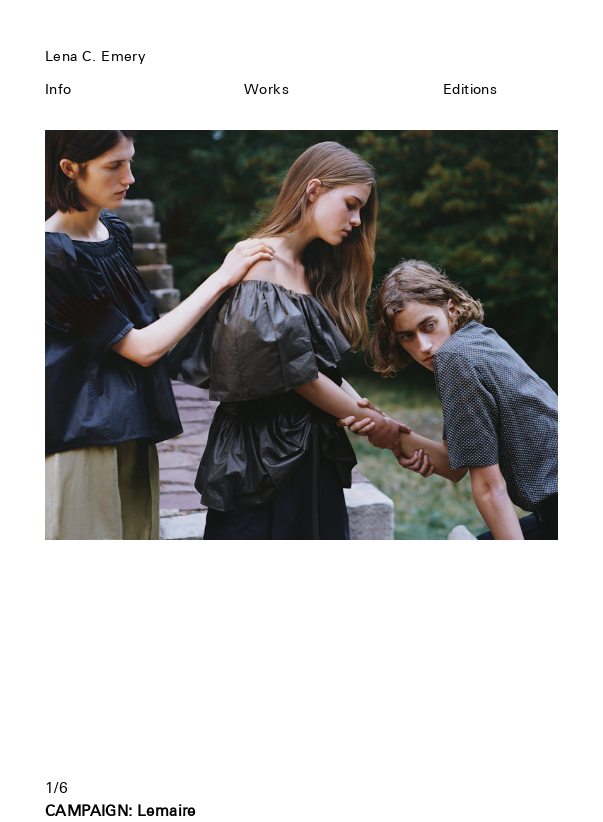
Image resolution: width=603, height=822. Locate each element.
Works (266, 89)
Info (58, 89)
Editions (470, 89)
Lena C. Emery (95, 56)
